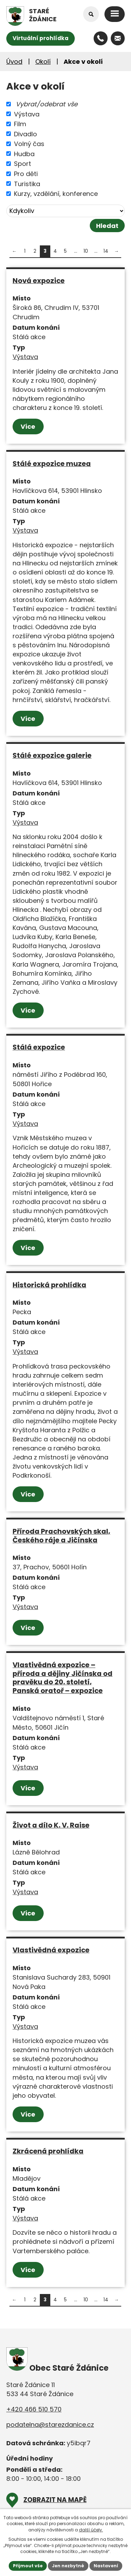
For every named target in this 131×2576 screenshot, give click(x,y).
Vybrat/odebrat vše (47, 104)
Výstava (26, 113)
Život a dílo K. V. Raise (51, 1825)
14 (105, 251)
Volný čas (29, 143)
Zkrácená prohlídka (48, 2151)
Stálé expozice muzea (52, 463)
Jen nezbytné (68, 2566)
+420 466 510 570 (33, 2409)
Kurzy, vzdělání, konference (56, 193)
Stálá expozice (39, 1047)
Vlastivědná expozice (51, 1950)
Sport (22, 163)
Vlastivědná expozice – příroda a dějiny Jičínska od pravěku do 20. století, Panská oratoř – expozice (62, 1677)
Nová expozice (39, 280)
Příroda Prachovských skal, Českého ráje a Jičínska (61, 1535)
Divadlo (25, 133)
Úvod (14, 61)
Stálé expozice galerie (52, 755)
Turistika (27, 183)
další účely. (91, 2530)
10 (85, 251)
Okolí (43, 61)
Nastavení (106, 2566)
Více (28, 426)
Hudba (24, 153)
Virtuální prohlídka (40, 38)
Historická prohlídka (49, 1285)
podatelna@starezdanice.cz (50, 2424)
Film (20, 124)
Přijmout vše (28, 2566)
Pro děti (26, 173)
